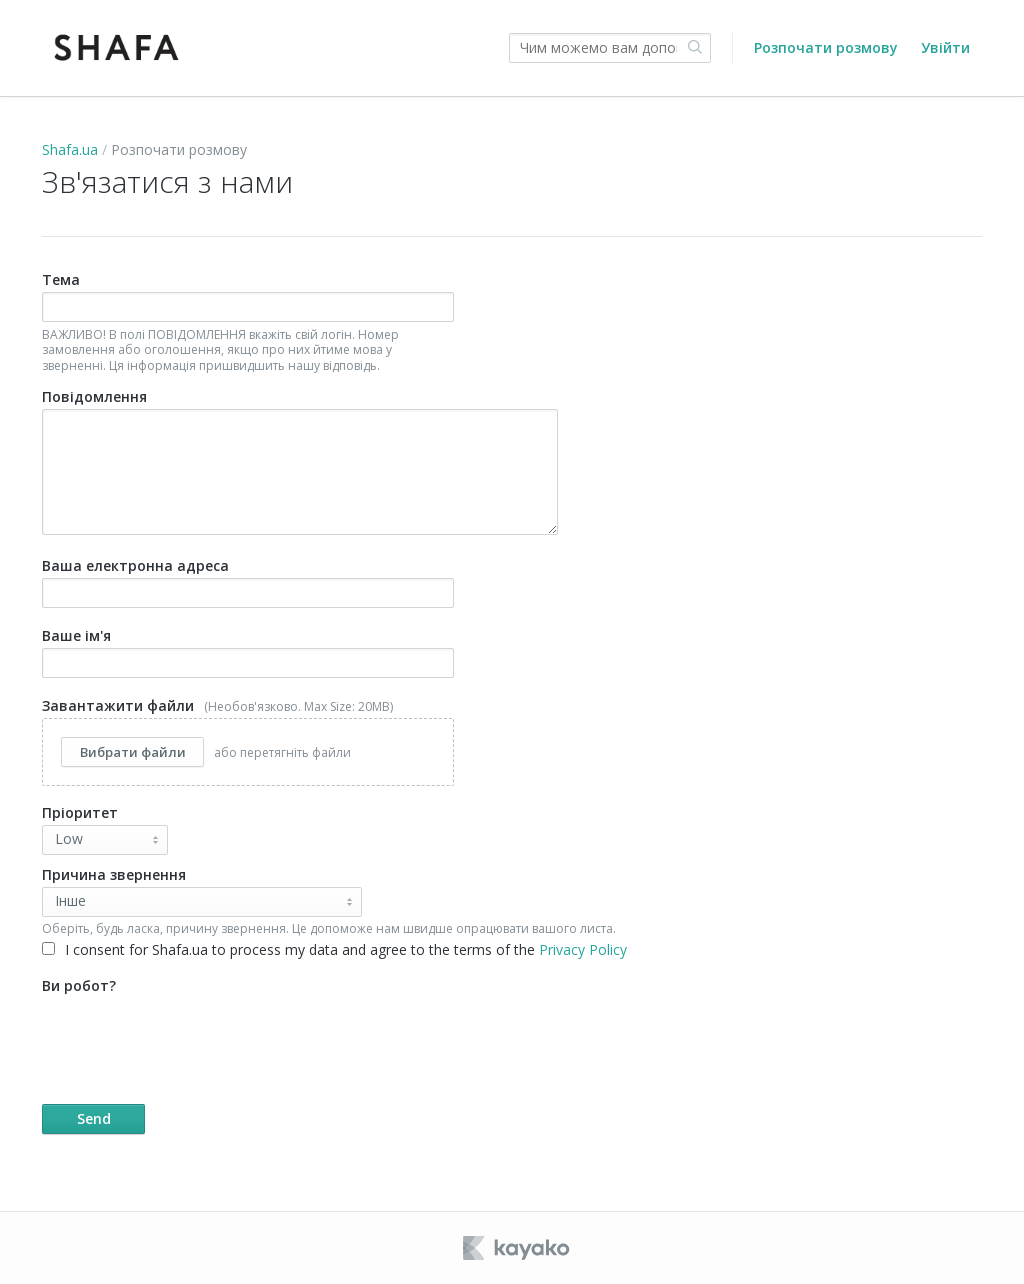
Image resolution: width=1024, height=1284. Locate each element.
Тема (248, 321)
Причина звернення (114, 874)
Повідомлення (300, 461)
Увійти (945, 47)
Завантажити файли (248, 741)
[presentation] (194, 1037)
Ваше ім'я (248, 652)
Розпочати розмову (826, 47)
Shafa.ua (70, 149)
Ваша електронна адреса (248, 582)
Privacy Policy (583, 949)
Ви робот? (351, 1055)
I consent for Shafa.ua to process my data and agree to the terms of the (334, 949)
